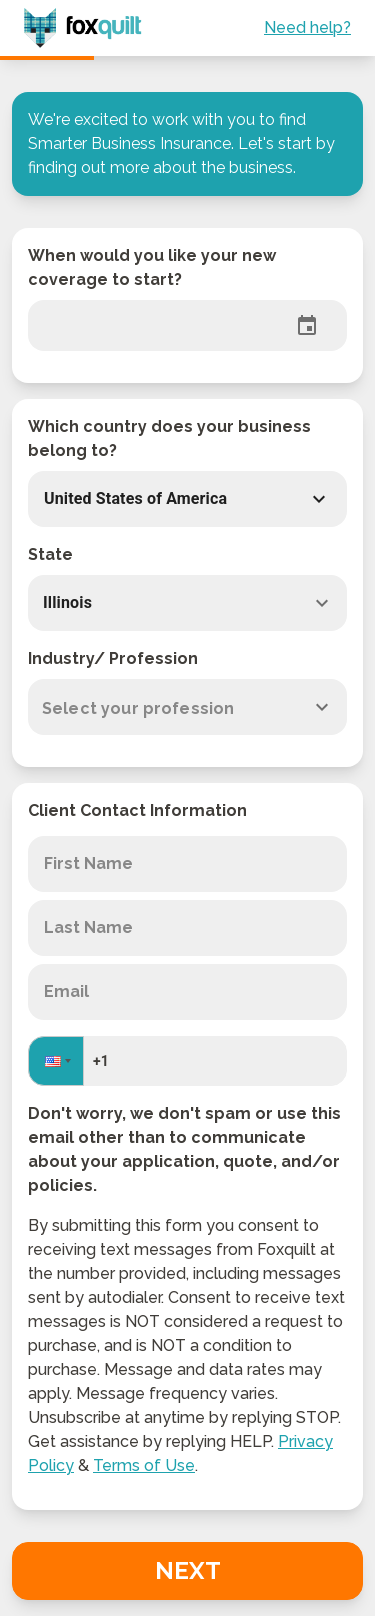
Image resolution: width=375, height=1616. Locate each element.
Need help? (307, 27)
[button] (167, 499)
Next (188, 1570)
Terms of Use (144, 1465)
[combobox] (187, 603)
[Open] (322, 603)
